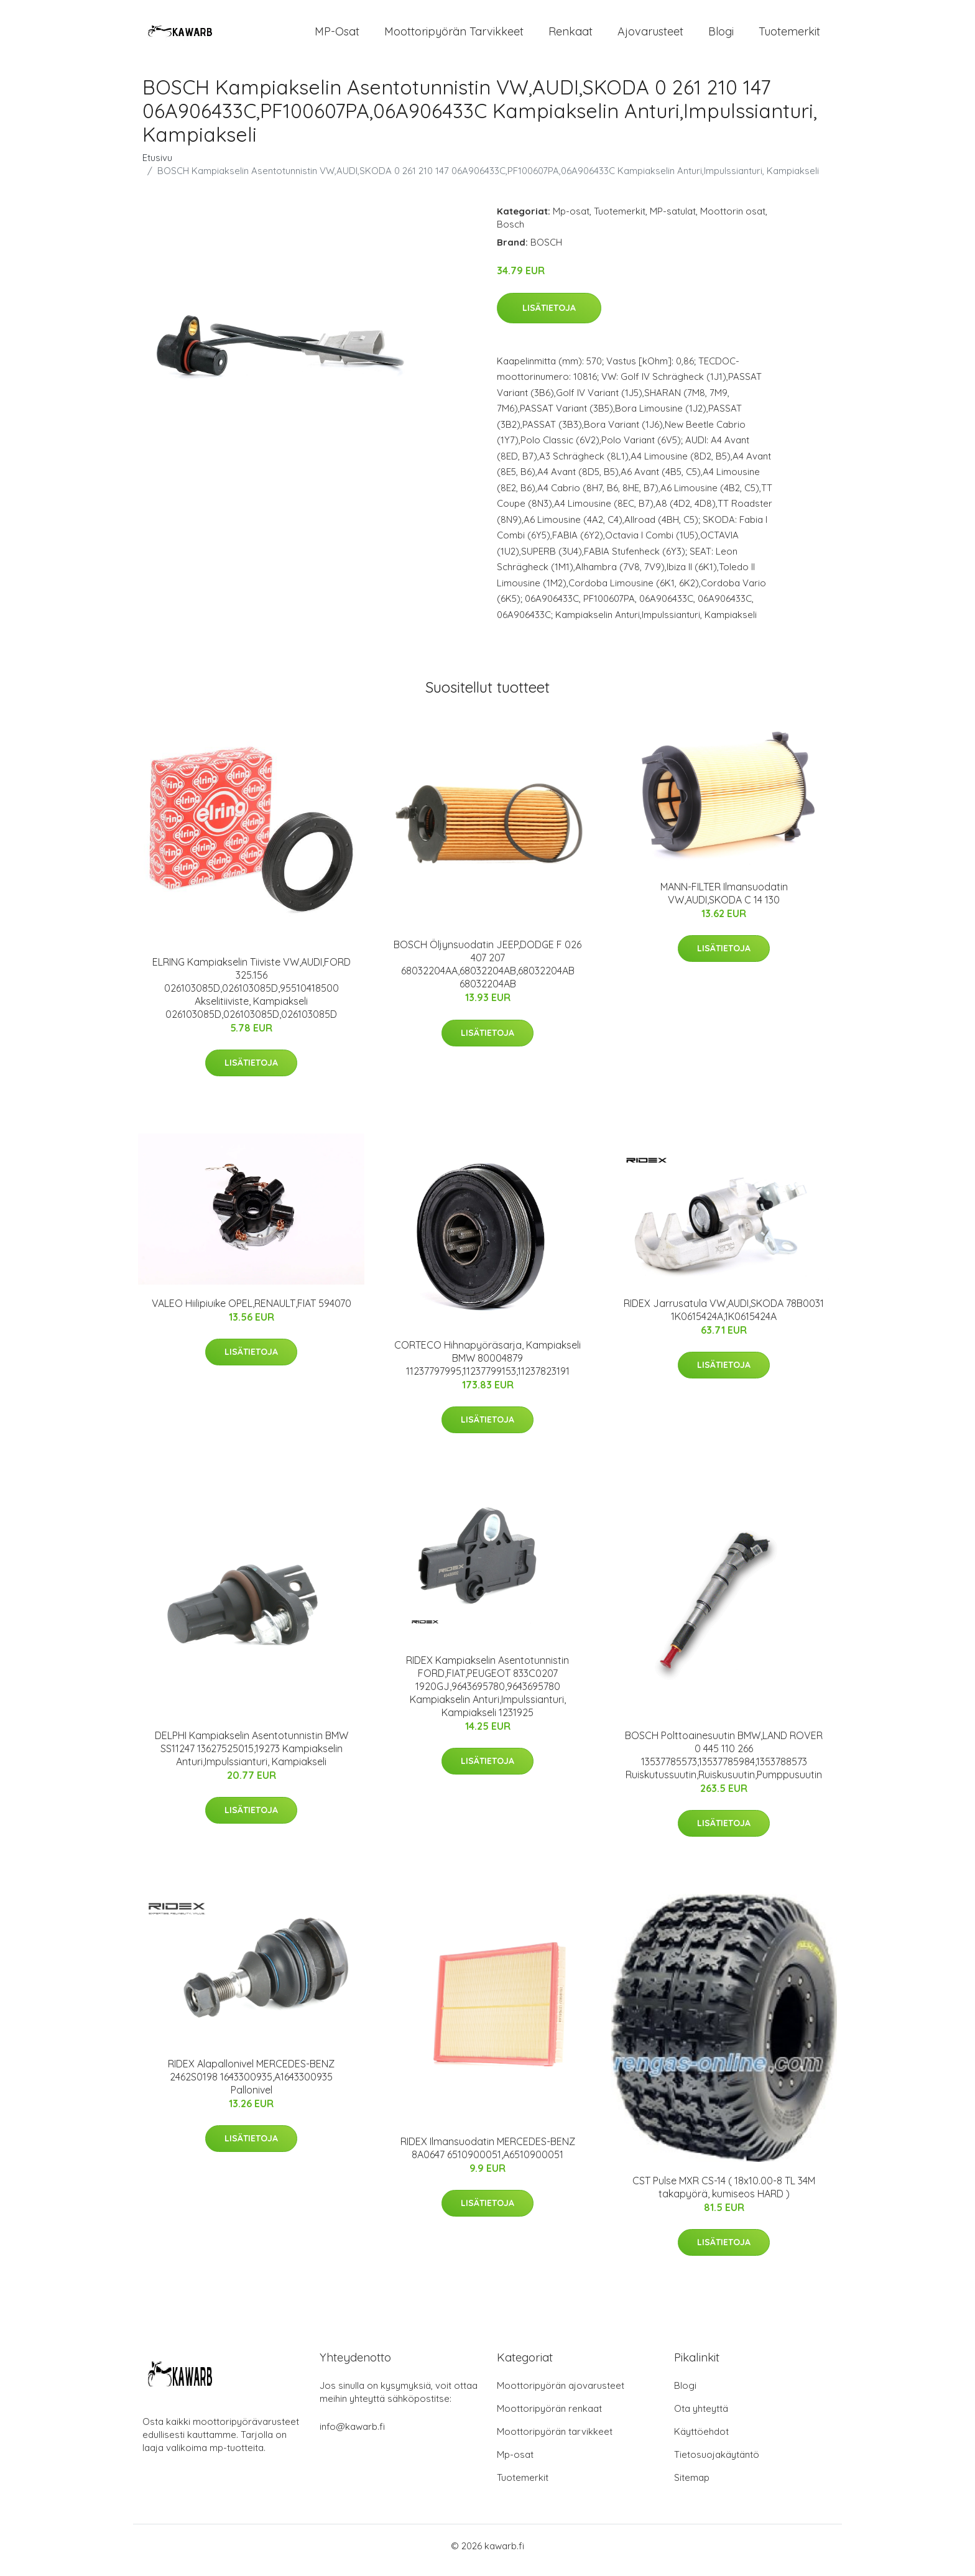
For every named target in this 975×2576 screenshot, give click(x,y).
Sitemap (691, 2486)
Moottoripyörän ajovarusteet (560, 2394)
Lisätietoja (549, 316)
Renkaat (570, 36)
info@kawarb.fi (352, 2435)
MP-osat (337, 36)
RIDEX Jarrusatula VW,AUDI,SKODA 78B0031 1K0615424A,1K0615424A (724, 1318)
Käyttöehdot (701, 2440)
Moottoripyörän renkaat (549, 2417)
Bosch (510, 233)
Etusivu (157, 166)
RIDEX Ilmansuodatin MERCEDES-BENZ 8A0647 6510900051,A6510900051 (487, 2156)
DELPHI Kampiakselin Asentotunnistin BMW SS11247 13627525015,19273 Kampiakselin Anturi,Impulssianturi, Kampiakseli (251, 1757)
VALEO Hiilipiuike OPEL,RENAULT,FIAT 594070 (251, 1312)
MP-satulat (673, 220)
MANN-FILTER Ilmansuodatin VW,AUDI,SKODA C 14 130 (724, 902)
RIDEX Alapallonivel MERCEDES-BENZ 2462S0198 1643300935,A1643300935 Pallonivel (251, 2085)
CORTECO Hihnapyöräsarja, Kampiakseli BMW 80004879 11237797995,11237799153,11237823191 (487, 1366)
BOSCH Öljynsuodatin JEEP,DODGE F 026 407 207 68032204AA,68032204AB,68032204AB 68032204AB (487, 973)
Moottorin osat (732, 220)
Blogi (721, 36)
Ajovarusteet (650, 36)
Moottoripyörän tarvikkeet (454, 36)
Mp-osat (571, 220)
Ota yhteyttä (701, 2417)
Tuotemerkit (789, 36)
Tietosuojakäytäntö (716, 2463)
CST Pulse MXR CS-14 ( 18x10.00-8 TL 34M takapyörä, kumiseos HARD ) (723, 2196)
